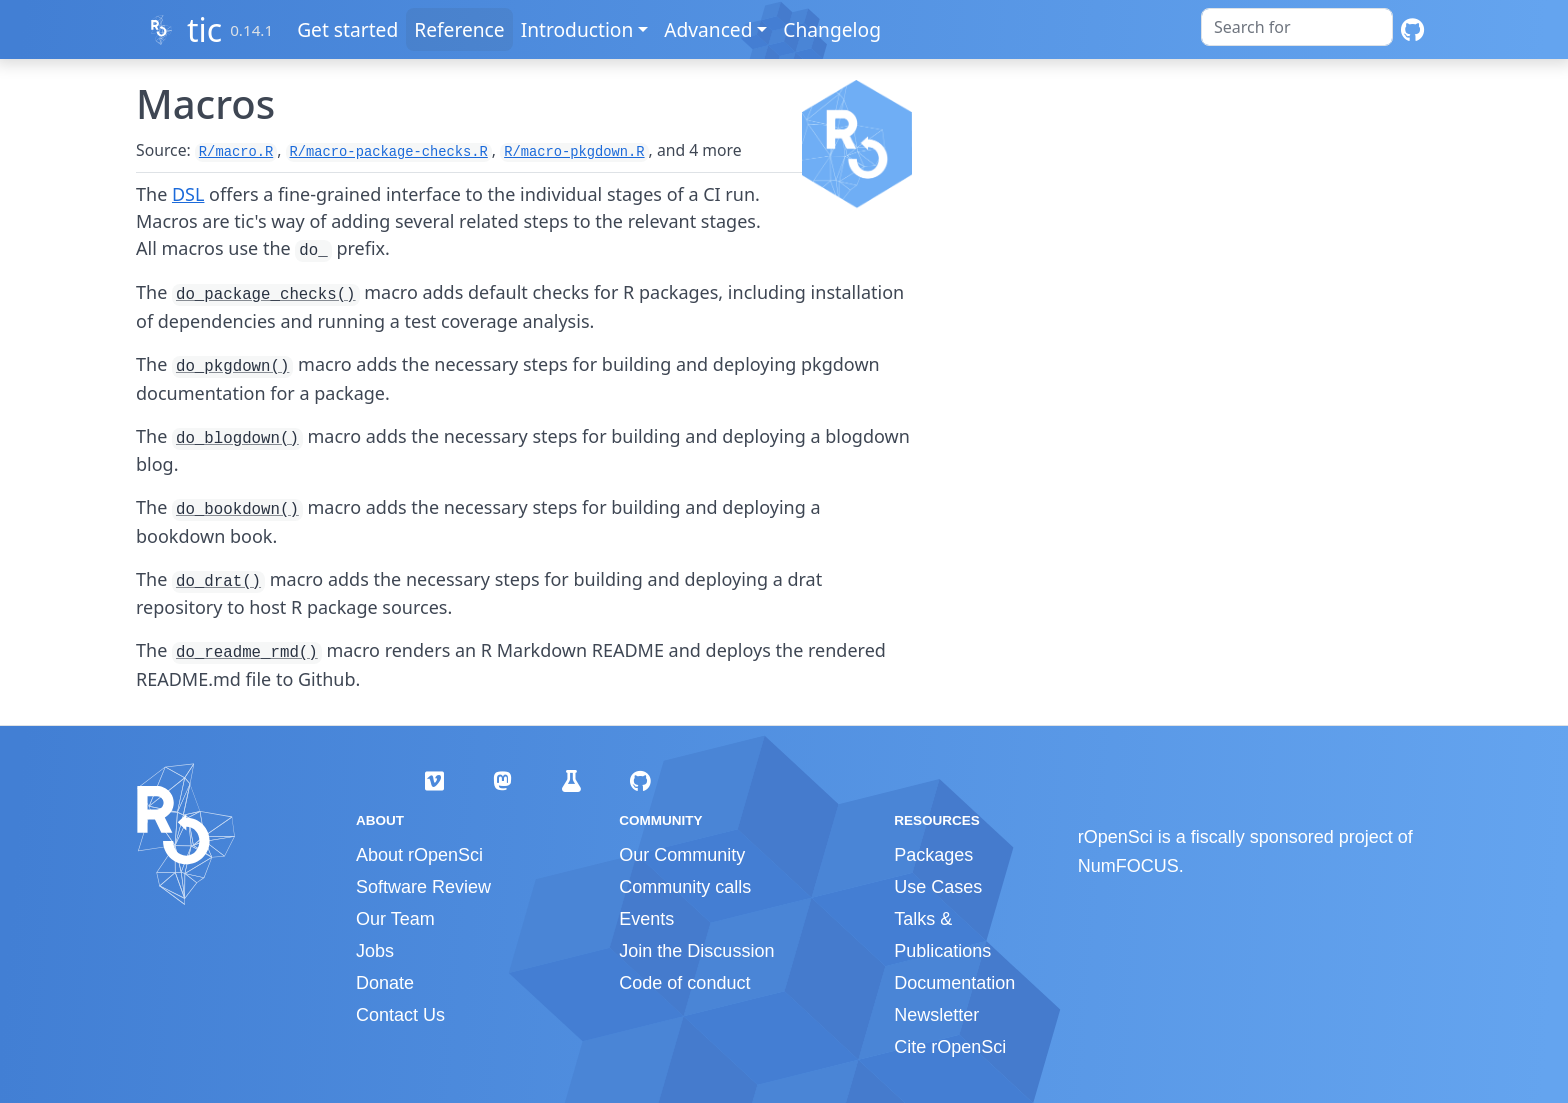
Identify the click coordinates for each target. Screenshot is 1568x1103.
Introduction (578, 29)
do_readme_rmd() (247, 653)
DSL (188, 194)
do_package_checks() (266, 295)
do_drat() (218, 582)
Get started (349, 29)
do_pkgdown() (232, 367)
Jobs (375, 951)
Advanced (710, 29)
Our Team (395, 919)
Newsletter (936, 1015)
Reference (461, 29)
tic (204, 29)
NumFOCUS (1128, 866)
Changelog (834, 29)
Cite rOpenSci (950, 1047)
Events (646, 919)
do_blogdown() (237, 439)
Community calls (685, 887)
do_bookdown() (237, 510)
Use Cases (938, 887)
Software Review (423, 887)
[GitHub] (1412, 29)
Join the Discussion (696, 951)
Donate (385, 983)
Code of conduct (684, 983)
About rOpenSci (419, 855)
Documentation (954, 983)
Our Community (682, 855)
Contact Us (400, 1015)
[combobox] (1297, 27)
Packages (933, 855)
